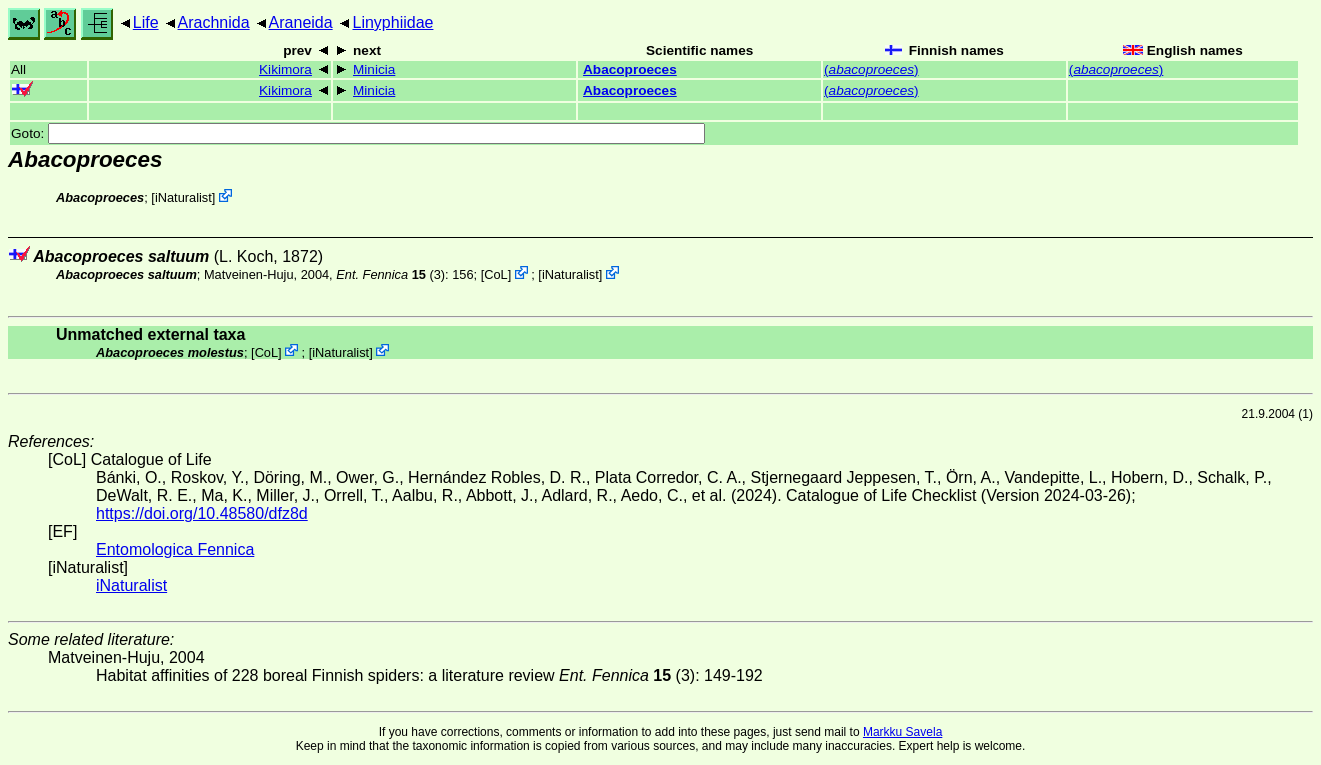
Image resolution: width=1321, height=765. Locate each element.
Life (146, 22)
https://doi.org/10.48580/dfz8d (202, 513)
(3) (390, 274)
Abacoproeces (630, 69)
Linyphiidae (392, 22)
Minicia (374, 69)
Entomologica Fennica (175, 549)
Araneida (301, 22)
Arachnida (214, 22)
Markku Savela (902, 732)
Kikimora (285, 69)
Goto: (358, 133)
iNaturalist (183, 197)
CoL (495, 274)
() (871, 69)
